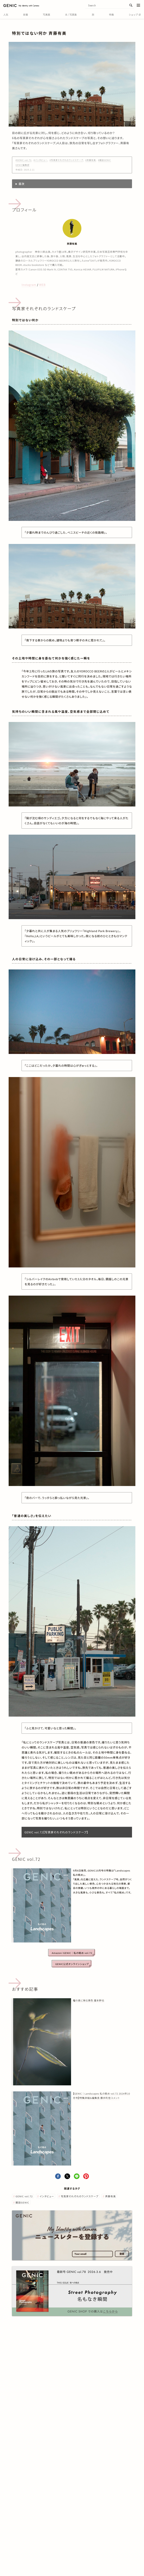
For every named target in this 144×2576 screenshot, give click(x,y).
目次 (22, 184)
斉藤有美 (110, 2196)
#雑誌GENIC (104, 159)
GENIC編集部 (22, 164)
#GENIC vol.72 (24, 159)
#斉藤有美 (90, 159)
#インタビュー (40, 159)
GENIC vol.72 (24, 2196)
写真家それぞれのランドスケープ (79, 2196)
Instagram (29, 285)
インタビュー (47, 2196)
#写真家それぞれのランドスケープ (66, 159)
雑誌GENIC (22, 2202)
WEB (42, 285)
